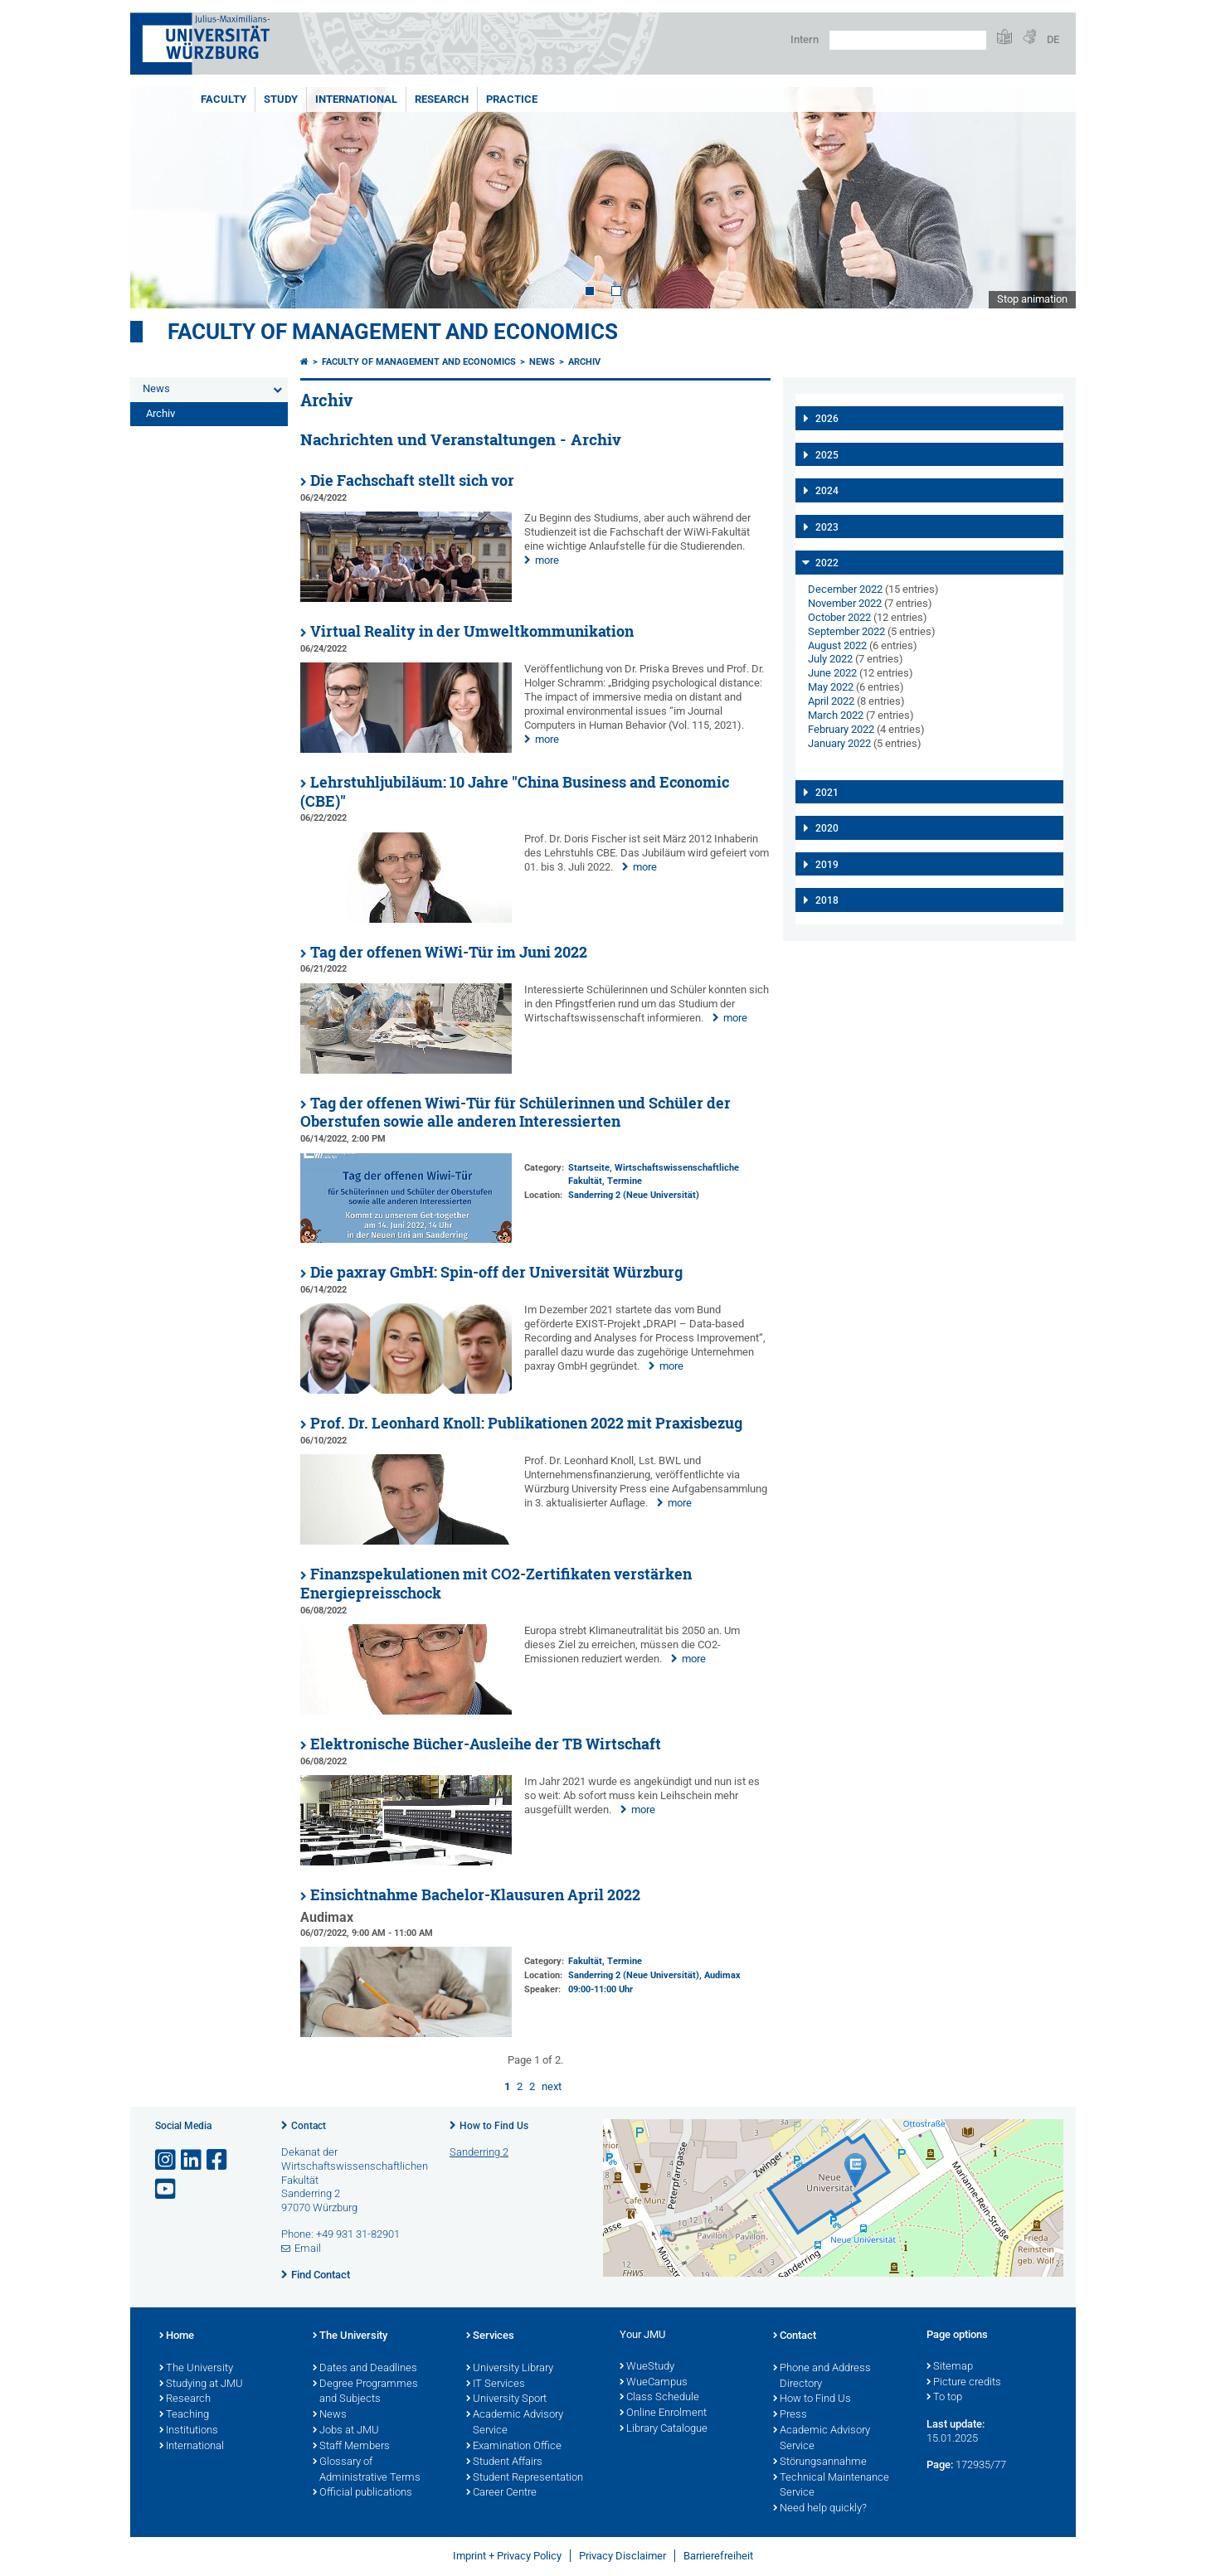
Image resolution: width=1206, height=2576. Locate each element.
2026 (827, 418)
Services (490, 2336)
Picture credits (963, 2382)
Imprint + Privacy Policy (507, 2555)
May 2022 (830, 687)
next (552, 2086)
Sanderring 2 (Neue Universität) (633, 1195)
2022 (827, 563)
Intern (804, 39)
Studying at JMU (201, 2384)
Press (790, 2415)
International (356, 99)
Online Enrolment (663, 2413)
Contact (308, 2126)
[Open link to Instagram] (166, 2160)
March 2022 (835, 715)
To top (944, 2397)
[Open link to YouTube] (166, 2189)
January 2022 (839, 743)
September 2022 (846, 631)
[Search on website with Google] (907, 40)
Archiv (160, 413)
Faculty (223, 99)
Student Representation (524, 2478)
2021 (827, 792)
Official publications (362, 2493)
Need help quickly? (820, 2508)
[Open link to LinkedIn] (192, 2160)
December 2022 (845, 589)
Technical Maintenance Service (831, 2486)
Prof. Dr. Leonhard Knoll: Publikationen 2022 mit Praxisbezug (526, 1423)
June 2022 (832, 673)
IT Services (495, 2384)
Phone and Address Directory (822, 2376)
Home (176, 2336)
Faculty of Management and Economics (393, 331)
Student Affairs (504, 2462)
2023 (827, 527)
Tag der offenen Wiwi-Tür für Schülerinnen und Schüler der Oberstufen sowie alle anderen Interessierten (515, 1113)
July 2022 (830, 658)
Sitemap (949, 2367)
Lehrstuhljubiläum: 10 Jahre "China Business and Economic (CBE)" (514, 792)
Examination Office (514, 2446)
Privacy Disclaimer (622, 2555)
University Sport (506, 2399)
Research (442, 99)
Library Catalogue (664, 2429)
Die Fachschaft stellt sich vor (412, 480)
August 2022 (837, 645)
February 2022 (841, 729)
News (156, 388)
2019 (827, 865)
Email (307, 2248)
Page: (939, 2464)
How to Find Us (494, 2126)
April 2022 (831, 701)
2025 (827, 455)
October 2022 (839, 617)
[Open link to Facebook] (218, 2160)
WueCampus (654, 2382)
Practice (511, 99)
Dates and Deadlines (365, 2368)
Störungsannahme (820, 2462)
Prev (159, 197)
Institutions (188, 2430)
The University (196, 2368)
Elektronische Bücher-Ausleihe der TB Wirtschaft (485, 1744)
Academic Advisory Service (514, 2423)
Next (1046, 197)
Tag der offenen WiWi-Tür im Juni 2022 (448, 952)
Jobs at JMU (346, 2430)
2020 (827, 828)
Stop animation (1032, 299)
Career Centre (501, 2493)
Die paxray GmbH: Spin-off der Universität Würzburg (496, 1272)
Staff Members (351, 2446)
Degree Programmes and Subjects (365, 2392)
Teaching (184, 2415)
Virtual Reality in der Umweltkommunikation (472, 631)
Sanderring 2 (479, 2152)
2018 (827, 900)
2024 (827, 491)
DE (1053, 39)
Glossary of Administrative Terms (367, 2470)
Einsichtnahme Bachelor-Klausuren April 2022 (475, 1894)
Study (281, 99)
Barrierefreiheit (718, 2555)
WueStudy (647, 2367)
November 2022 (845, 603)
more (547, 560)
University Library (509, 2368)
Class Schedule (659, 2397)
